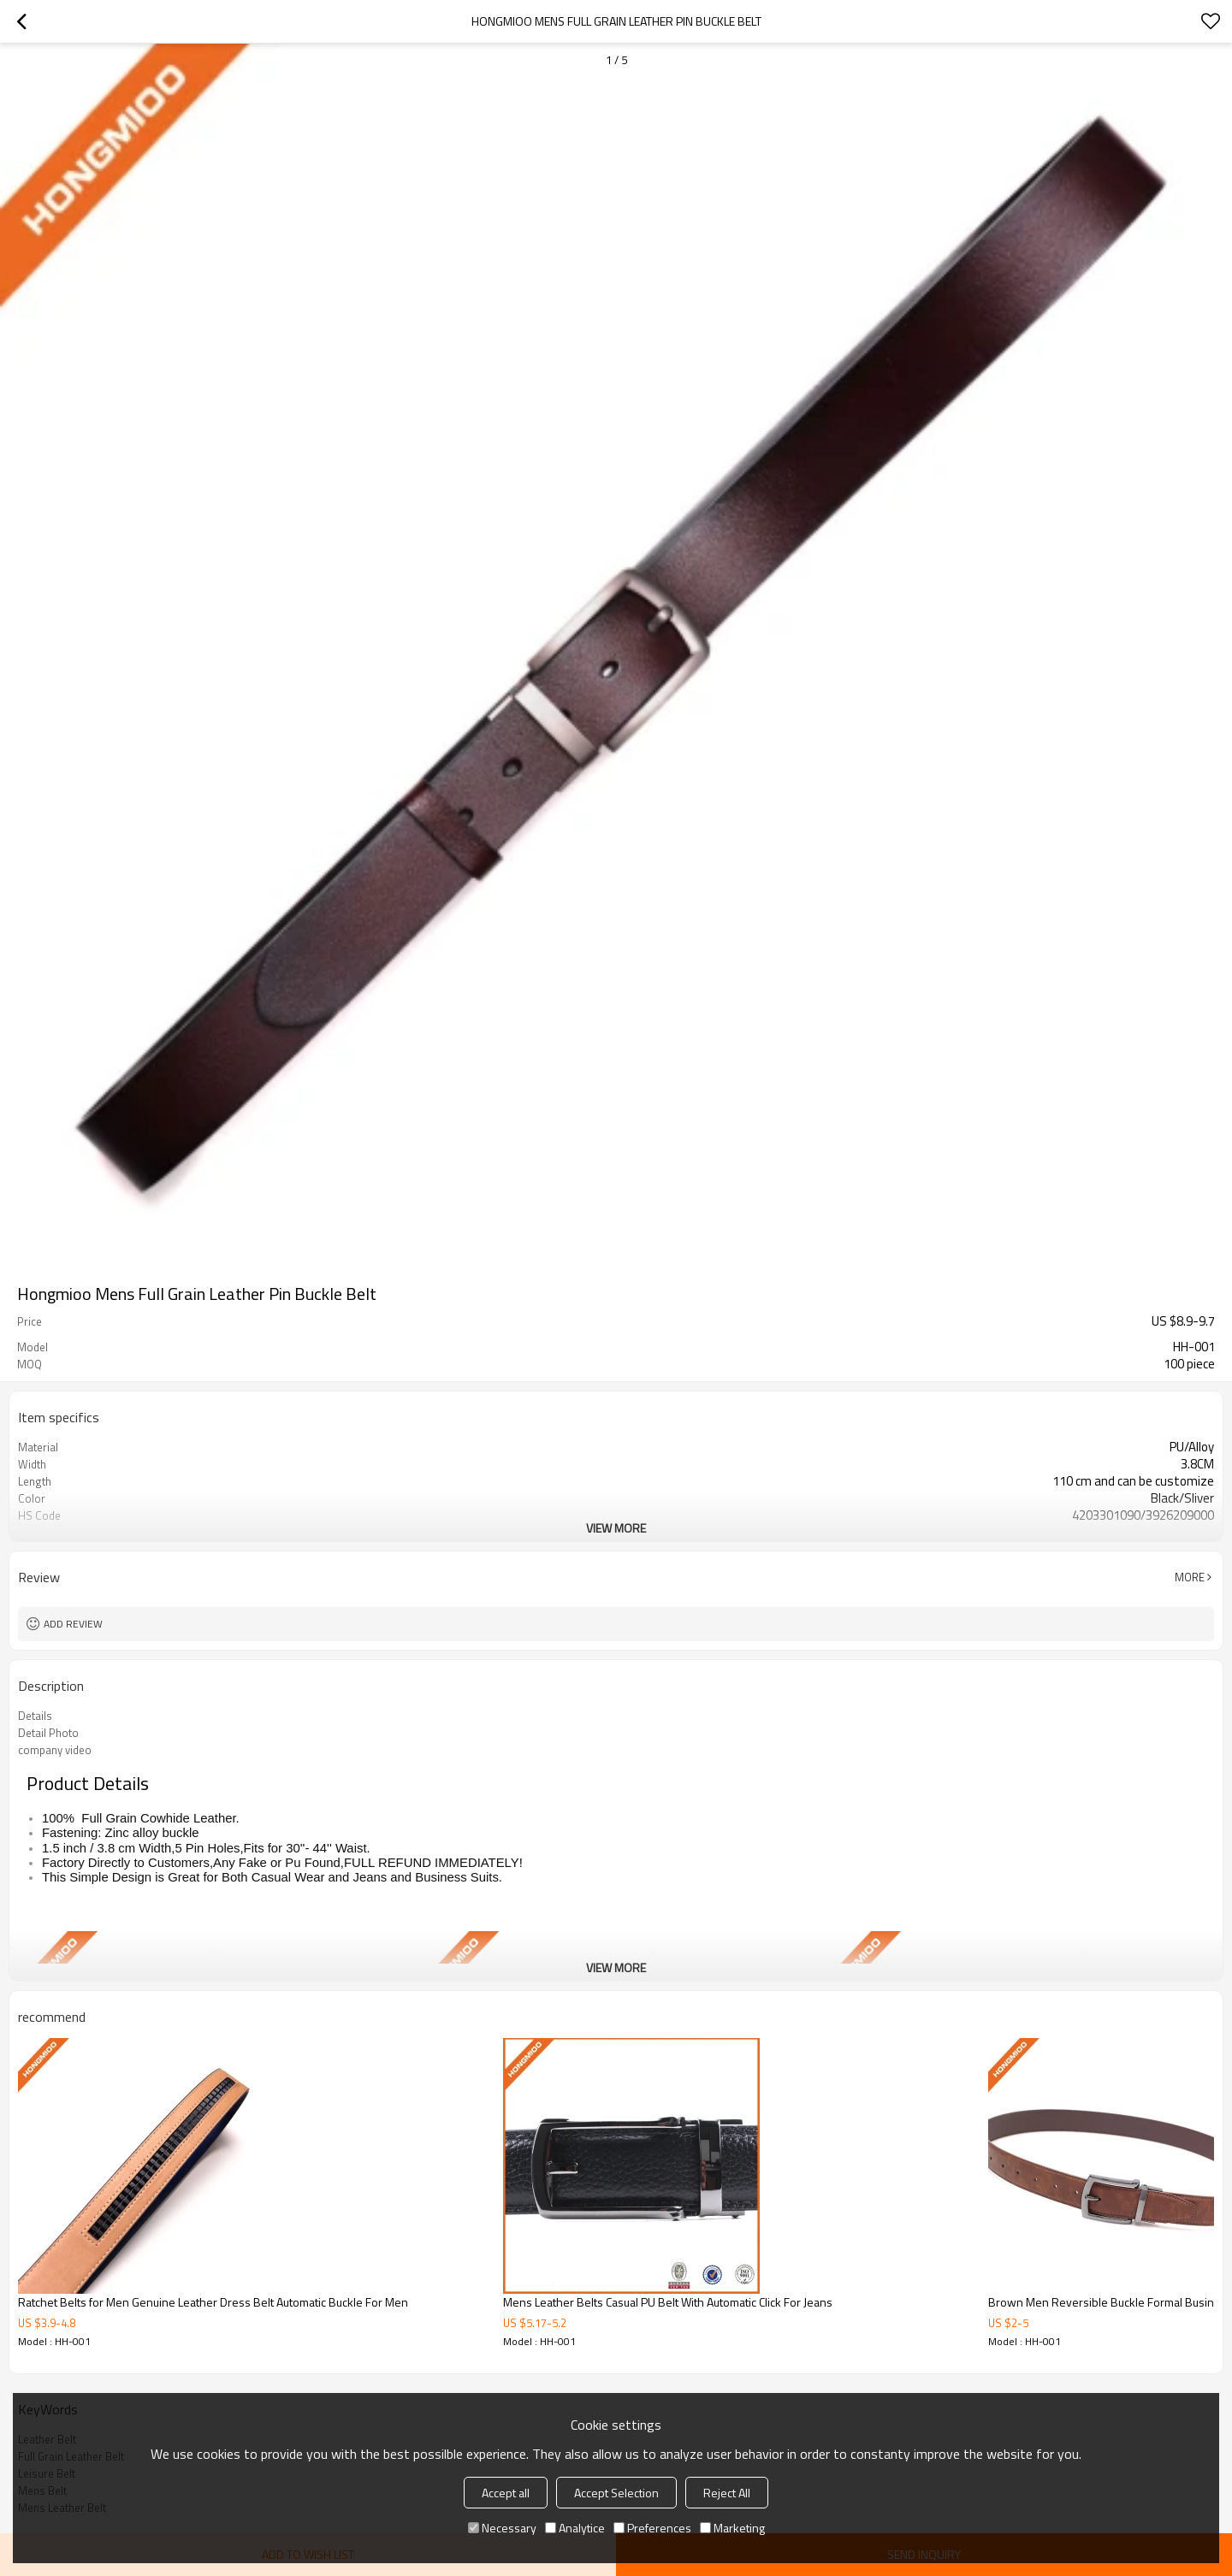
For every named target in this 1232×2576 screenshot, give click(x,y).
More (1190, 1577)
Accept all (506, 2493)
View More (616, 1528)
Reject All (726, 2493)
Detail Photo (48, 1732)
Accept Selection (616, 2493)
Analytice (575, 2528)
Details (35, 1715)
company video (55, 1749)
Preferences (652, 2528)
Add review (73, 1624)
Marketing (732, 2528)
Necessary (502, 2528)
